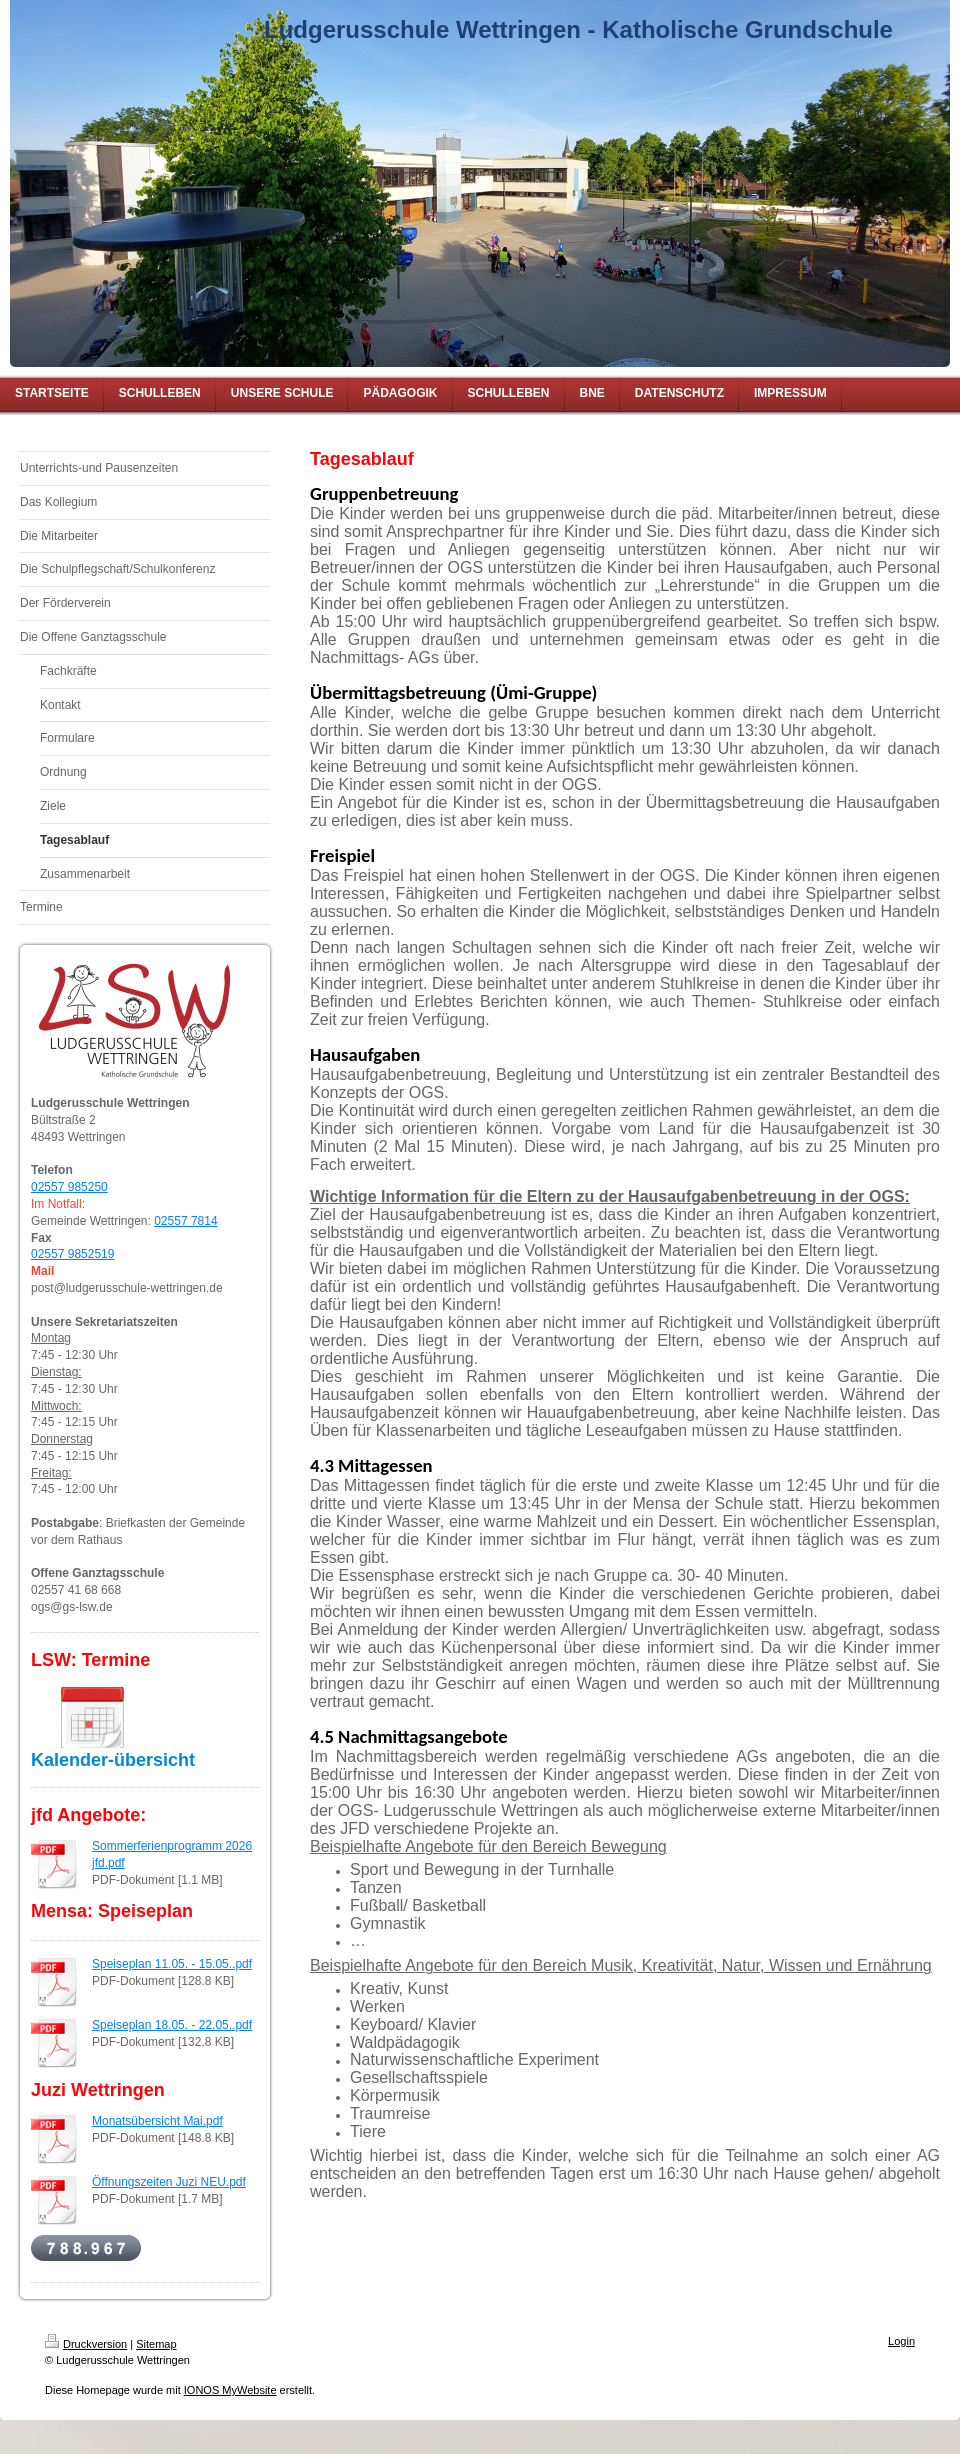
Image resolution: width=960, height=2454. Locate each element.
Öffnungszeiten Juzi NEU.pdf (169, 2182)
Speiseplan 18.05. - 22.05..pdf (172, 2025)
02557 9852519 (72, 1254)
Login (901, 2341)
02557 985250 (69, 1187)
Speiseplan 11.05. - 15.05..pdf (172, 1964)
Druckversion (86, 2344)
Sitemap (156, 2344)
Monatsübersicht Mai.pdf (157, 2121)
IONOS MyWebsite (230, 2390)
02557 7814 (185, 1221)
